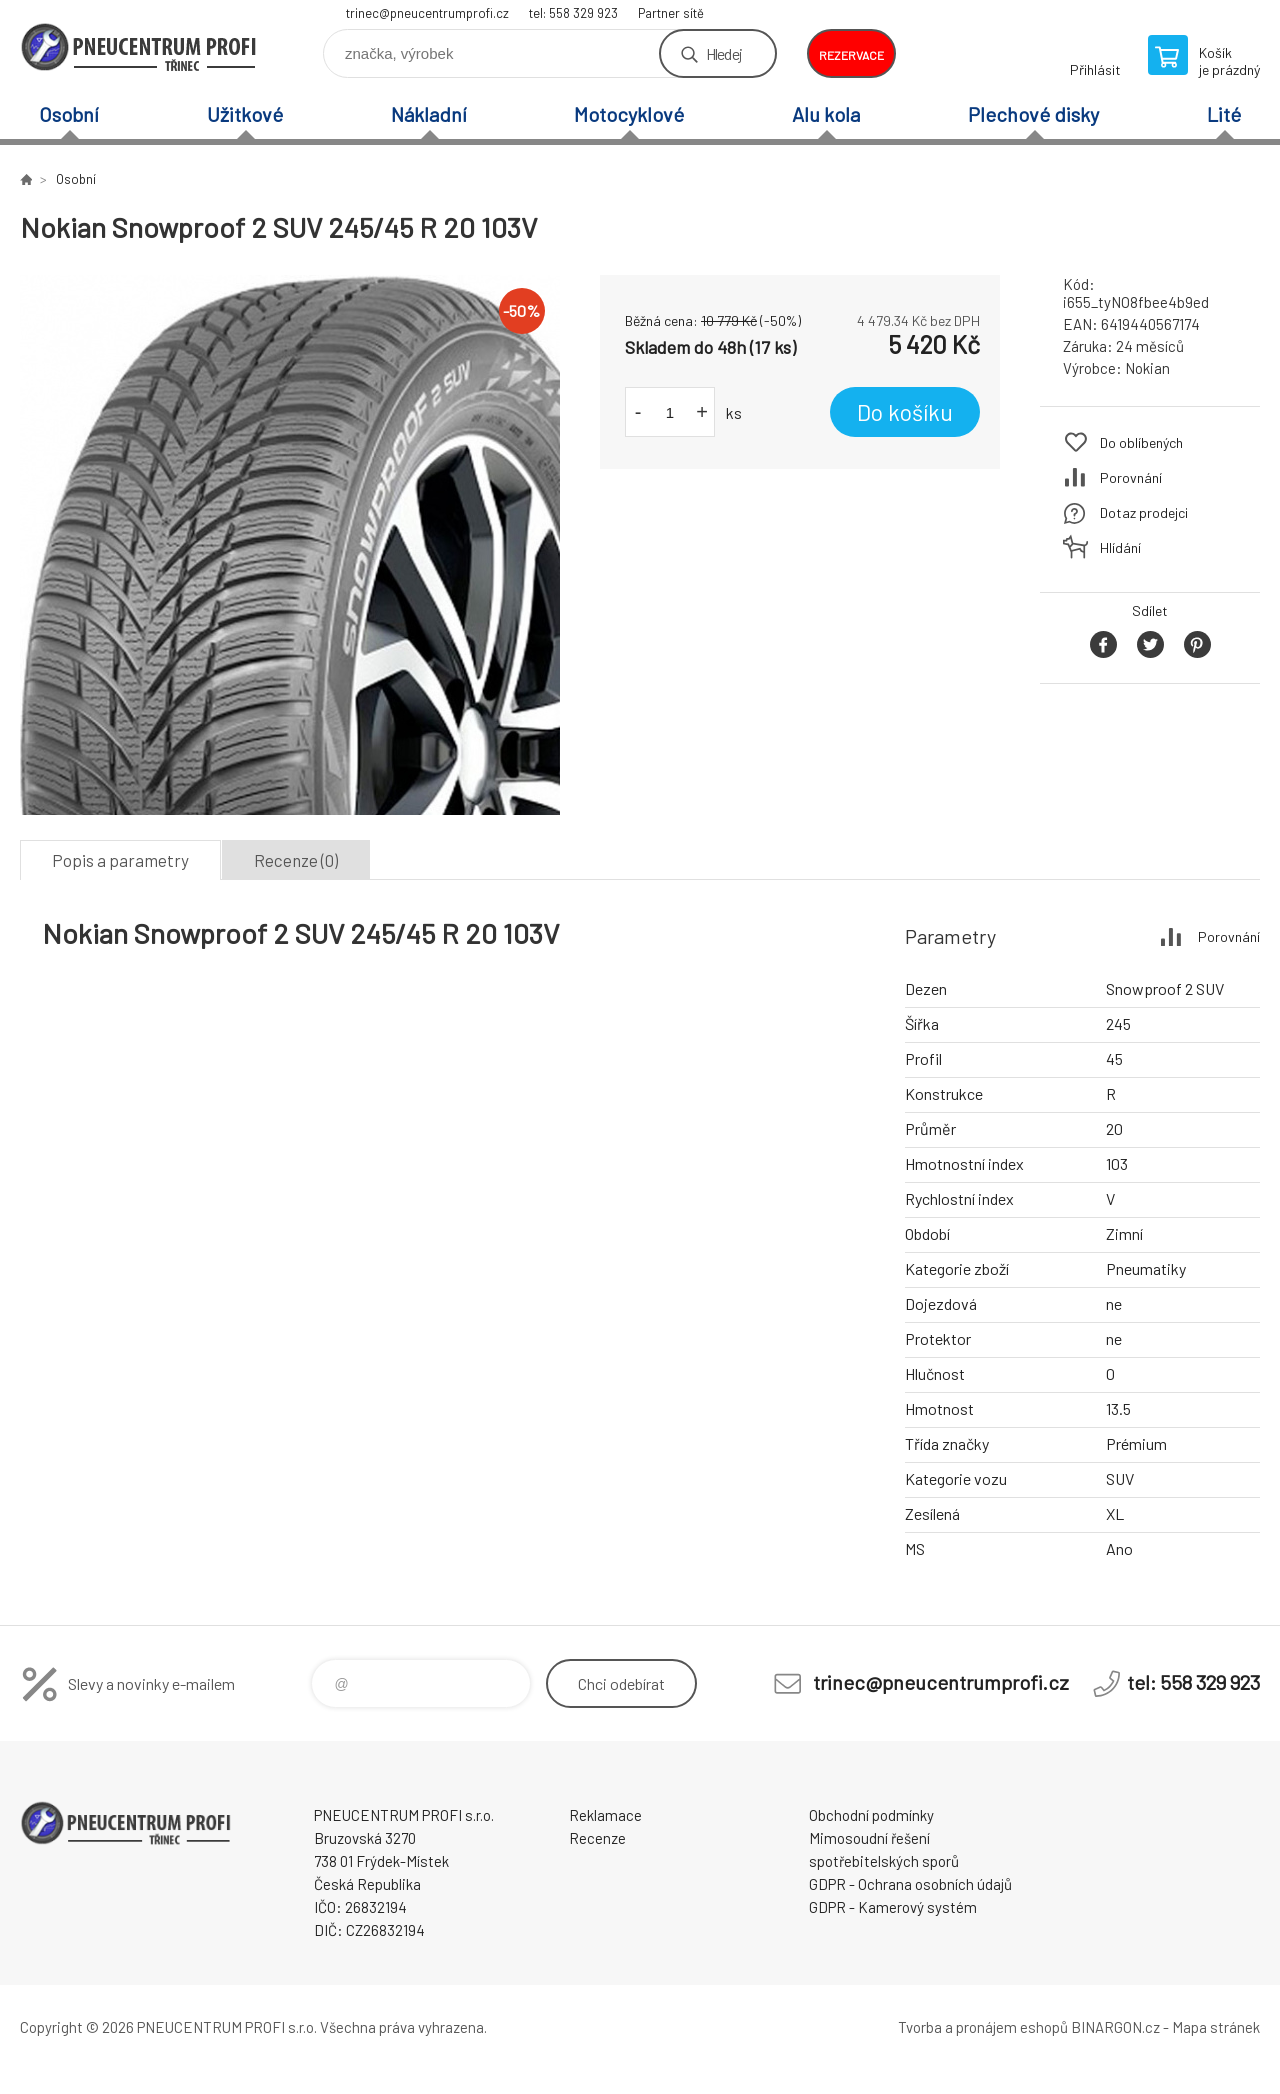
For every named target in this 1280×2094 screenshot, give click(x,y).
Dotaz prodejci (1144, 512)
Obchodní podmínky (871, 1815)
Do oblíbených (1141, 442)
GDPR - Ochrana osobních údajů (910, 1884)
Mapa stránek (1216, 2027)
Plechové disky (1033, 114)
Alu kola (826, 114)
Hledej (724, 53)
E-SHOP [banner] (140, 46)
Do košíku (905, 412)
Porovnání (1131, 477)
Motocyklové (629, 114)
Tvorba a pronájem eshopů (983, 2027)
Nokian (1147, 368)
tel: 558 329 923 (573, 13)
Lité (1224, 114)
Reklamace (605, 1815)
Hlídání (1120, 547)
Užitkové (245, 114)
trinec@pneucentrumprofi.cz (427, 13)
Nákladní (429, 114)
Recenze (597, 1838)
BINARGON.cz (1115, 2027)
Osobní (69, 114)
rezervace (851, 55)
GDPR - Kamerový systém (893, 1907)
